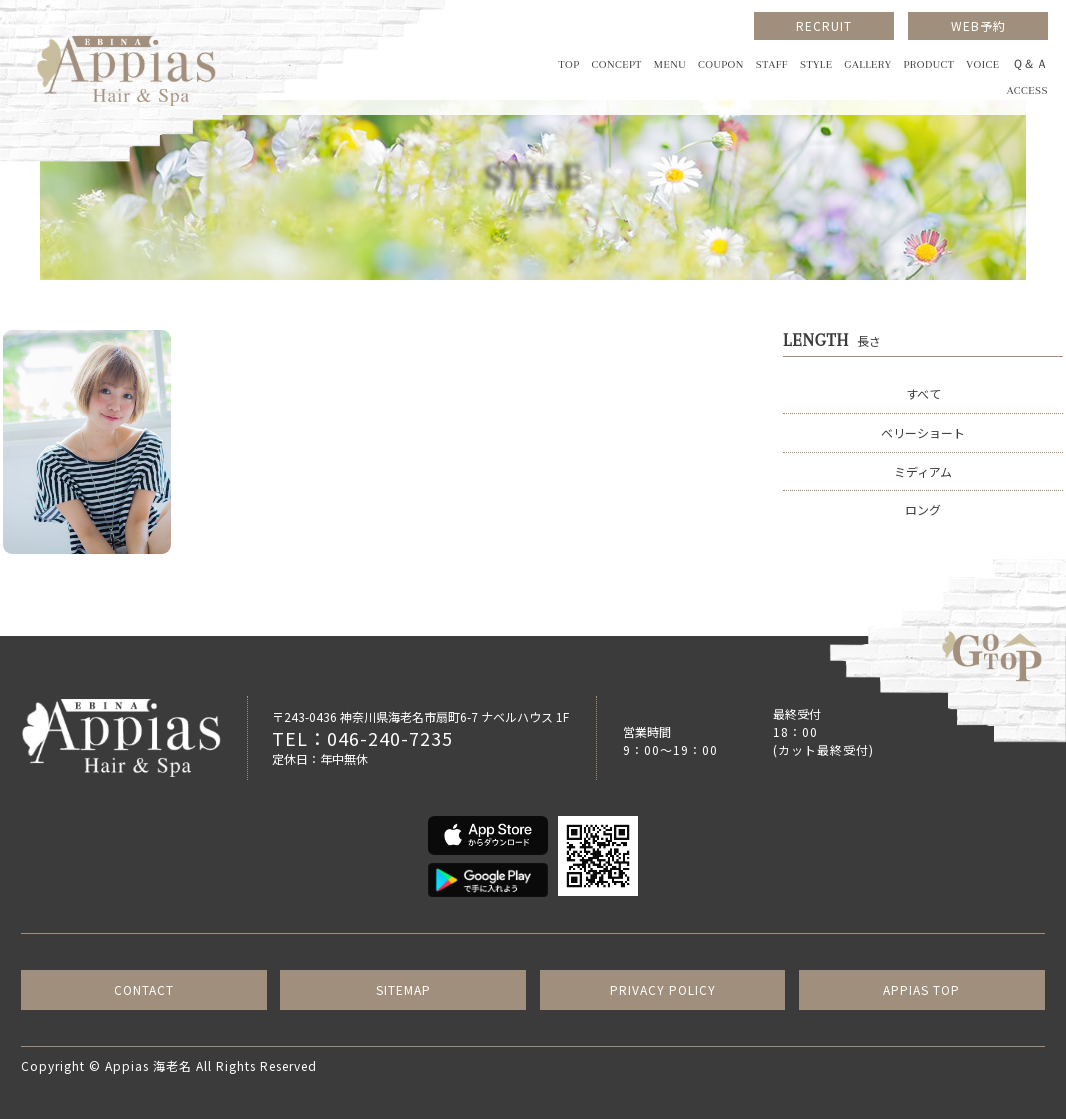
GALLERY (867, 64)
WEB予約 (978, 25)
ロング (923, 509)
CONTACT (144, 989)
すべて (923, 393)
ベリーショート (923, 432)
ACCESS (1027, 90)
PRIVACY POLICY (663, 989)
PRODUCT (928, 64)
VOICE (982, 64)
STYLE (816, 64)
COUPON (721, 64)
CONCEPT (617, 64)
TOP (568, 64)
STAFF (772, 64)
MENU (670, 64)
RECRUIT (824, 25)
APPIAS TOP (921, 989)
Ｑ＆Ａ (1030, 64)
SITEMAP (403, 989)
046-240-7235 (390, 738)
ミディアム (923, 471)
